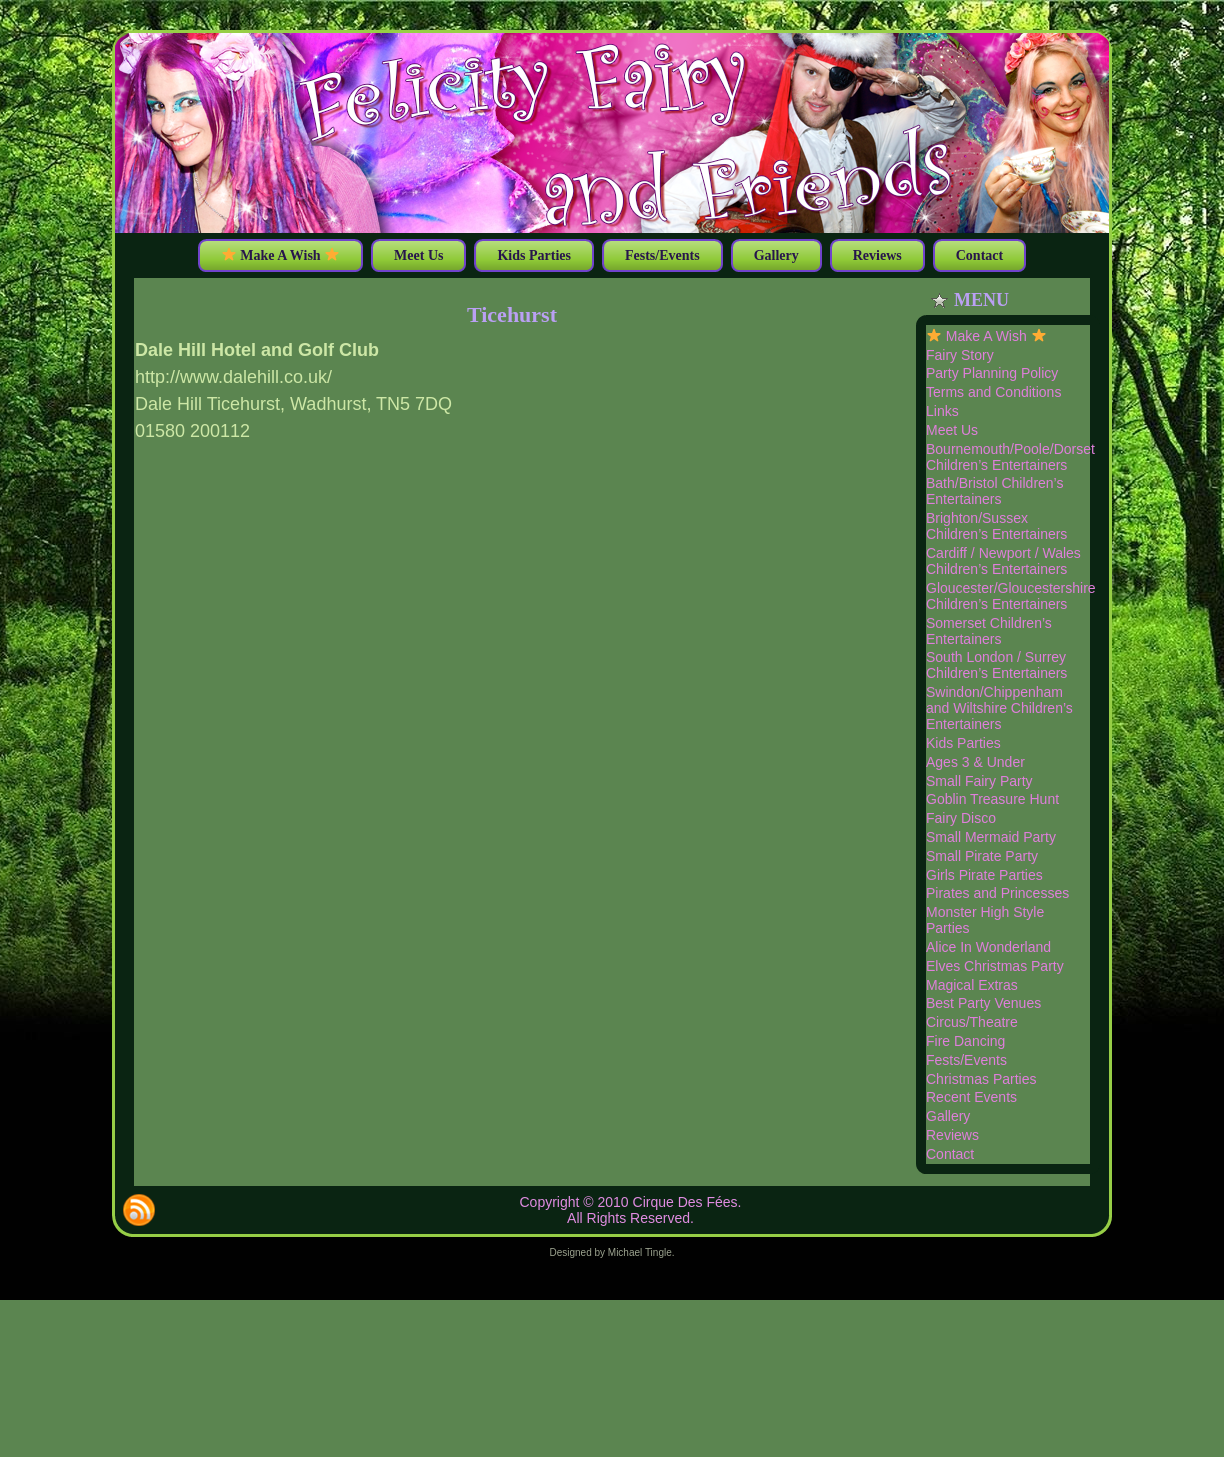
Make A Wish (986, 336)
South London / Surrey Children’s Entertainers (996, 665)
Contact (950, 1154)
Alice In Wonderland (988, 947)
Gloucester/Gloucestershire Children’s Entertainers (1011, 596)
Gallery (948, 1116)
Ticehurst (512, 314)
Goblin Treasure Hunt (992, 799)
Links (942, 411)
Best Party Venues (983, 1003)
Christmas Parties (981, 1079)
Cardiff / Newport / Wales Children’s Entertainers (1003, 561)
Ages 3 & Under (975, 762)
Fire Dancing (965, 1041)
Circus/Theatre (972, 1022)
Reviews (952, 1135)
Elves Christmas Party (995, 966)
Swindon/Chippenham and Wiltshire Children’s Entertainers (999, 708)
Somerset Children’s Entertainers (989, 631)
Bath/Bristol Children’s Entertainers (994, 491)
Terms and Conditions (993, 392)
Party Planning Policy (992, 373)
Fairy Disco (961, 818)
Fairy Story (960, 355)
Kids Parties (963, 743)
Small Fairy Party (979, 781)
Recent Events (971, 1097)
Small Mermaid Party (991, 837)
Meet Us (952, 430)
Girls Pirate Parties (984, 875)
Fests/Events (966, 1060)
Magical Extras (972, 985)
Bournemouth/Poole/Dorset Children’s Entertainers (1010, 457)
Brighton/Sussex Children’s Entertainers (996, 526)
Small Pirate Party (982, 856)
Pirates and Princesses (997, 893)
